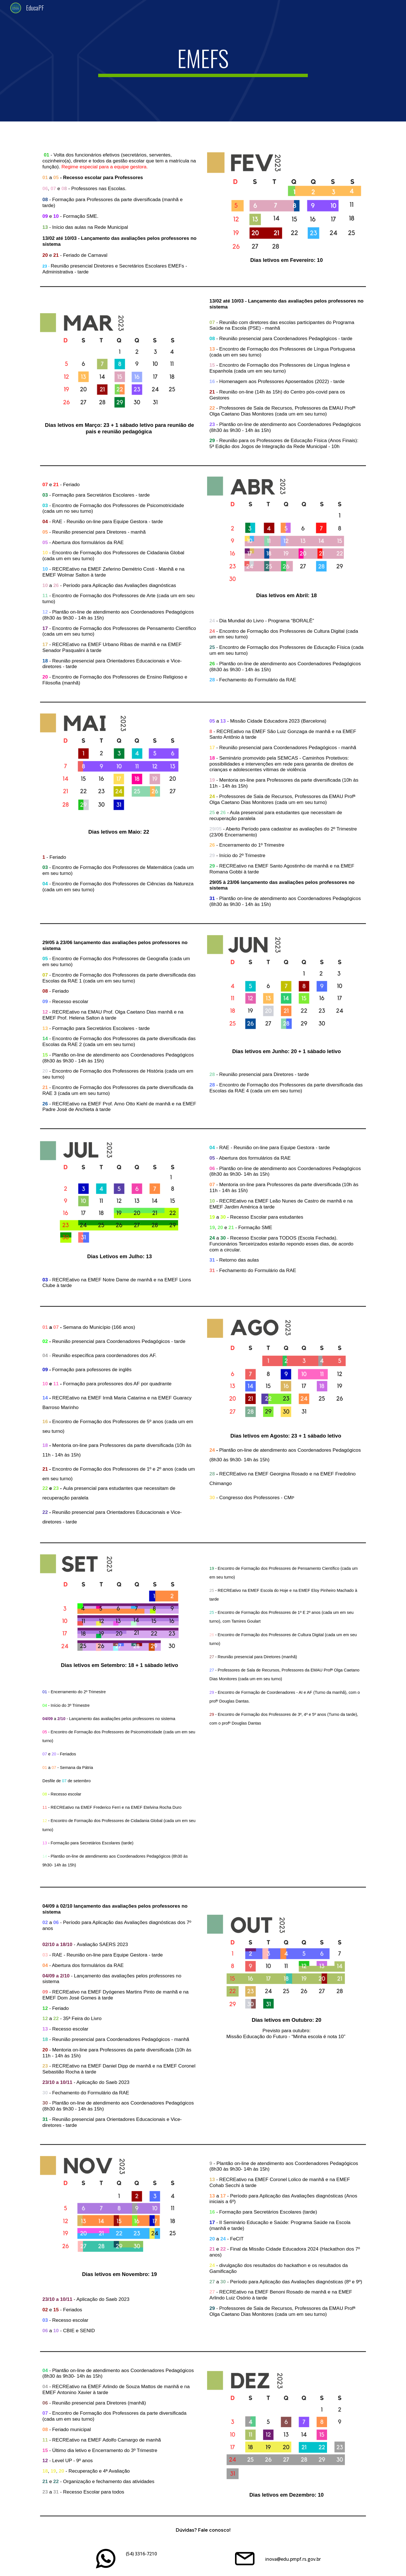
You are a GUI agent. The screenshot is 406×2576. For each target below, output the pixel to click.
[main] (203, 60)
